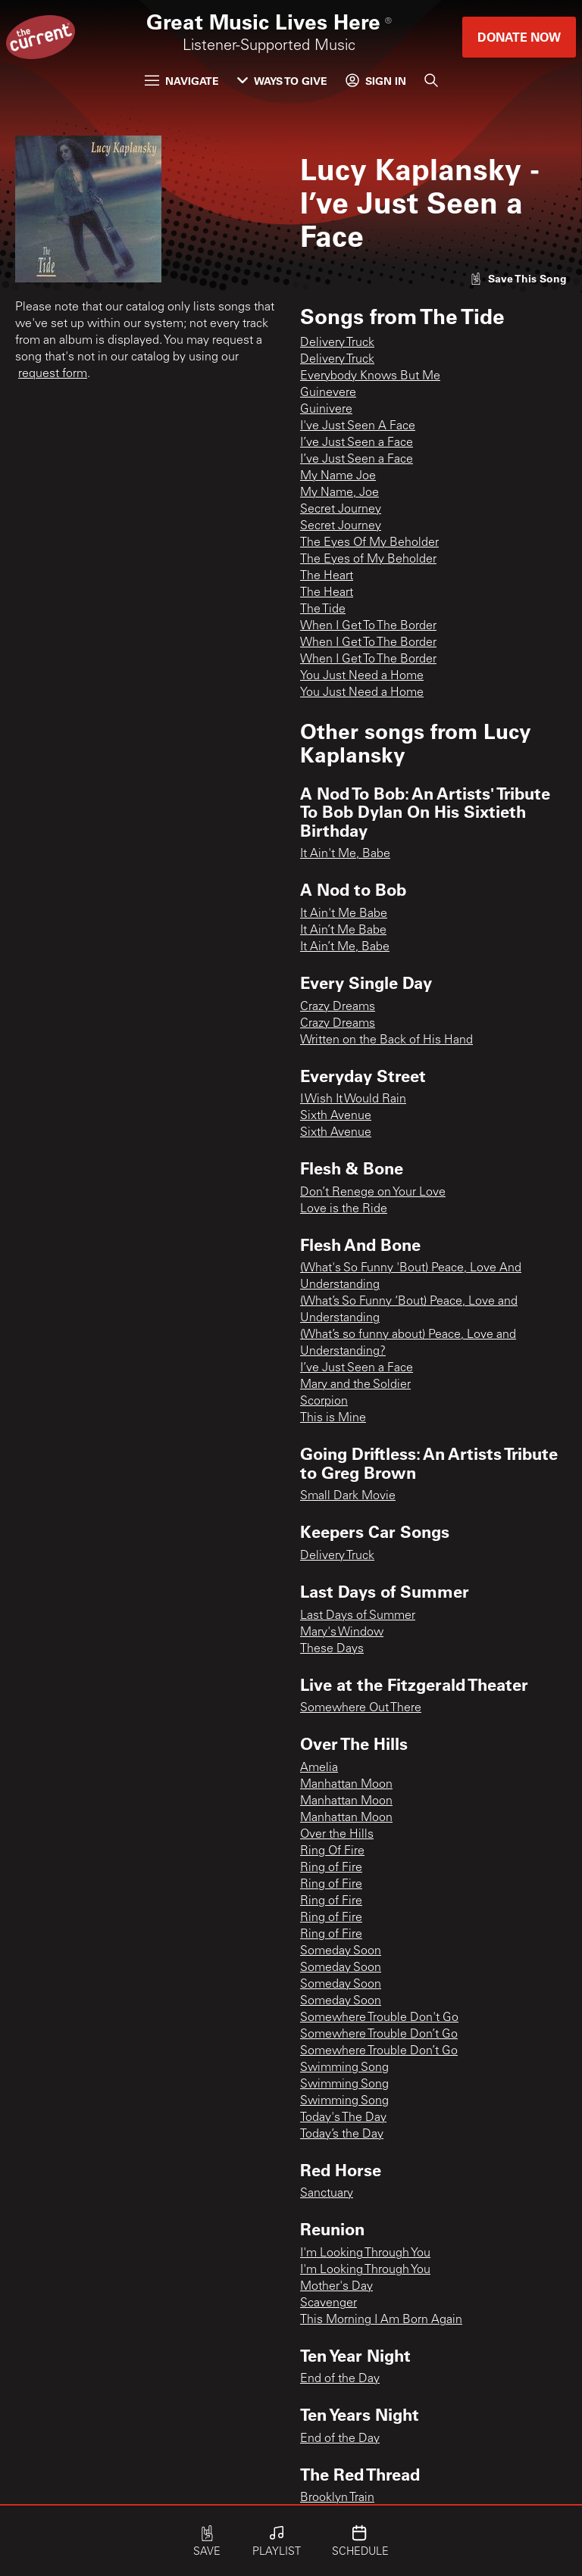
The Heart (326, 576)
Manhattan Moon (346, 1785)
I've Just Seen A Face (357, 426)
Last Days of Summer (357, 1616)
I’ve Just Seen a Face (356, 443)
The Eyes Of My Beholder (369, 543)
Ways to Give (282, 80)
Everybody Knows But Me (370, 376)
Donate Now (519, 37)
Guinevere (328, 393)
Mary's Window (341, 1632)
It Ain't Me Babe (343, 914)
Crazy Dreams (337, 1007)
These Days (332, 1649)
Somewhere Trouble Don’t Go (379, 2035)
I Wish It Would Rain (353, 1099)
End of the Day (340, 2379)
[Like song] (518, 278)
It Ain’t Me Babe (343, 931)
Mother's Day (336, 2287)
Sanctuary (326, 2194)
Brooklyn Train (337, 2498)
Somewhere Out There (360, 1708)
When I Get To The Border (368, 626)
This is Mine (333, 1418)
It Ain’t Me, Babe (345, 947)
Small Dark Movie (348, 1496)
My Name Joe (338, 476)
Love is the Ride (343, 1209)
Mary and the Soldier (355, 1385)
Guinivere (326, 410)
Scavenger (328, 2303)
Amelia (319, 1768)
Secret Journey (340, 510)
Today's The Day (343, 2118)
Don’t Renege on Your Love (373, 1193)
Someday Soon (340, 1951)
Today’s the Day (341, 2134)
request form (52, 374)
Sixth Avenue (335, 1116)
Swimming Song (344, 2068)
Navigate (182, 80)
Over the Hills (337, 1835)
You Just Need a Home (362, 676)
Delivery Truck (337, 343)
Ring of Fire (331, 1868)
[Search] (431, 80)
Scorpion (324, 1402)
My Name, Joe (339, 493)
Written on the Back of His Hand (386, 1040)
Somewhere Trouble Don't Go (379, 2018)
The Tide (323, 609)
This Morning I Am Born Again (381, 2320)
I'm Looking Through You (365, 2253)
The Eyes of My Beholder (368, 560)
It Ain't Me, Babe (345, 854)
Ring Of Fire (332, 1851)
